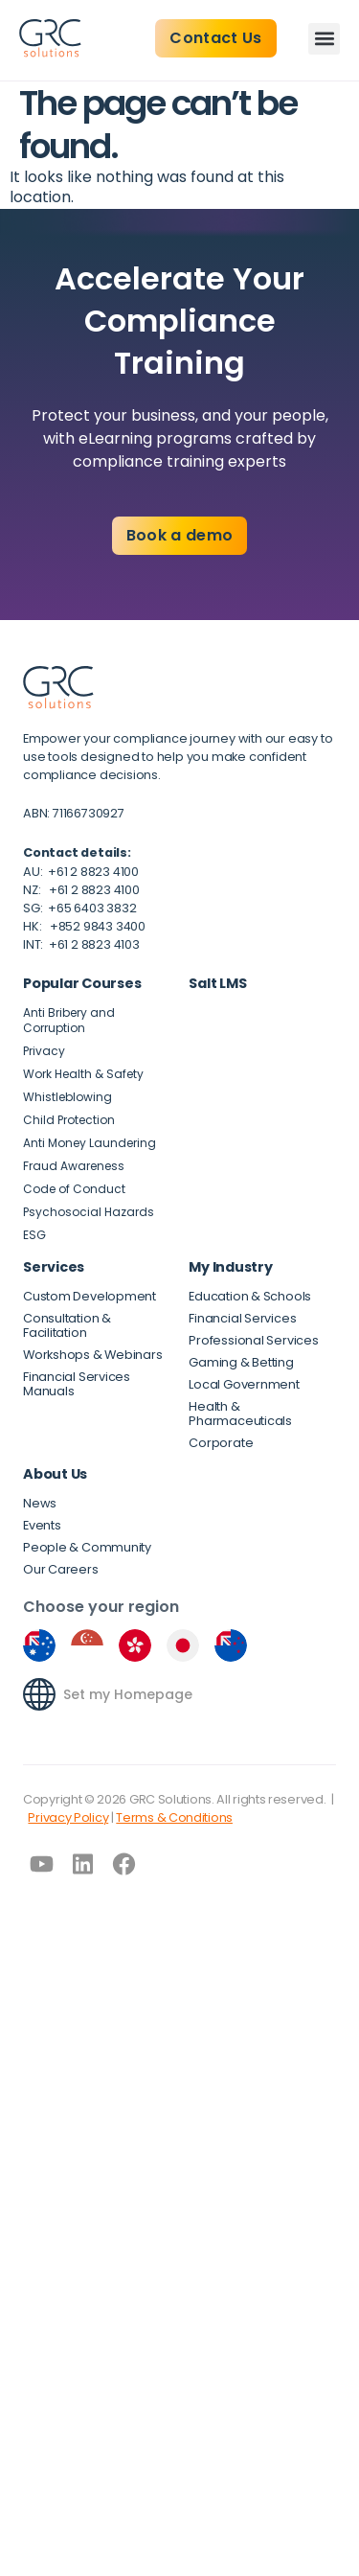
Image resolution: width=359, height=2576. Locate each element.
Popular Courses (82, 983)
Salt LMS (217, 983)
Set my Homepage (127, 1694)
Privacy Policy (68, 1817)
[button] (324, 39)
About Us (55, 1474)
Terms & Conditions (174, 1817)
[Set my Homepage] (39, 1694)
